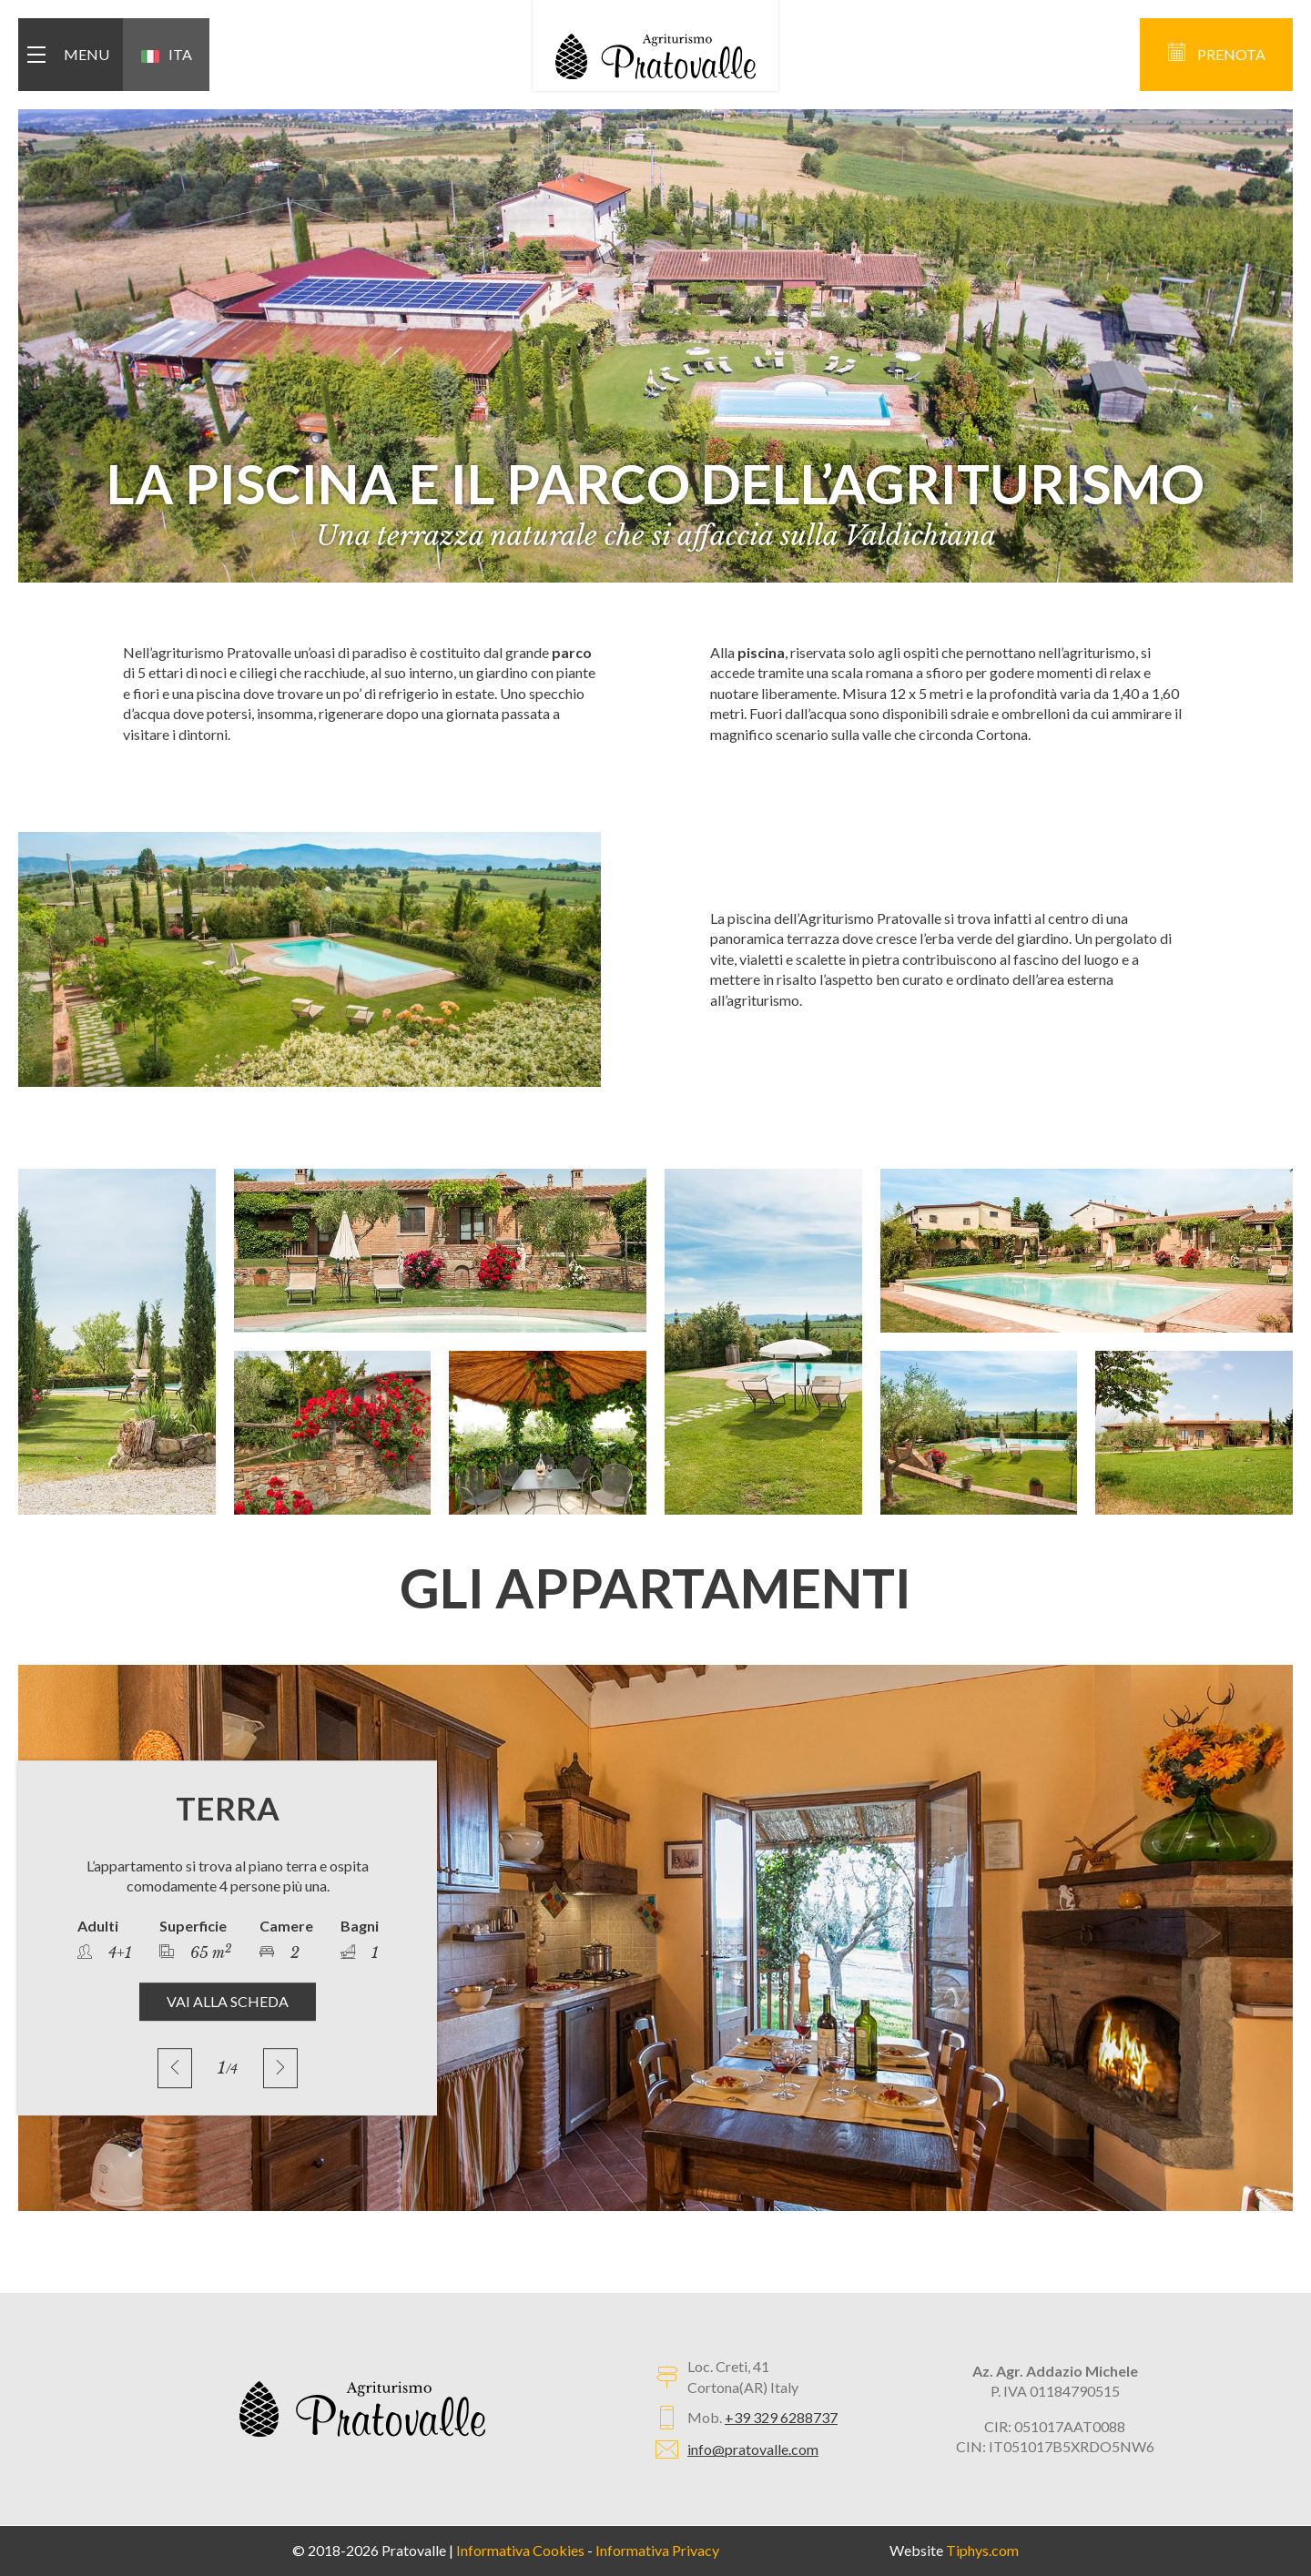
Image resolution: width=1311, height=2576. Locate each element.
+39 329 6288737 (781, 2417)
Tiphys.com (982, 2550)
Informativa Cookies (520, 2550)
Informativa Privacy (657, 2550)
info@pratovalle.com (752, 2449)
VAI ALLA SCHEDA (228, 2001)
